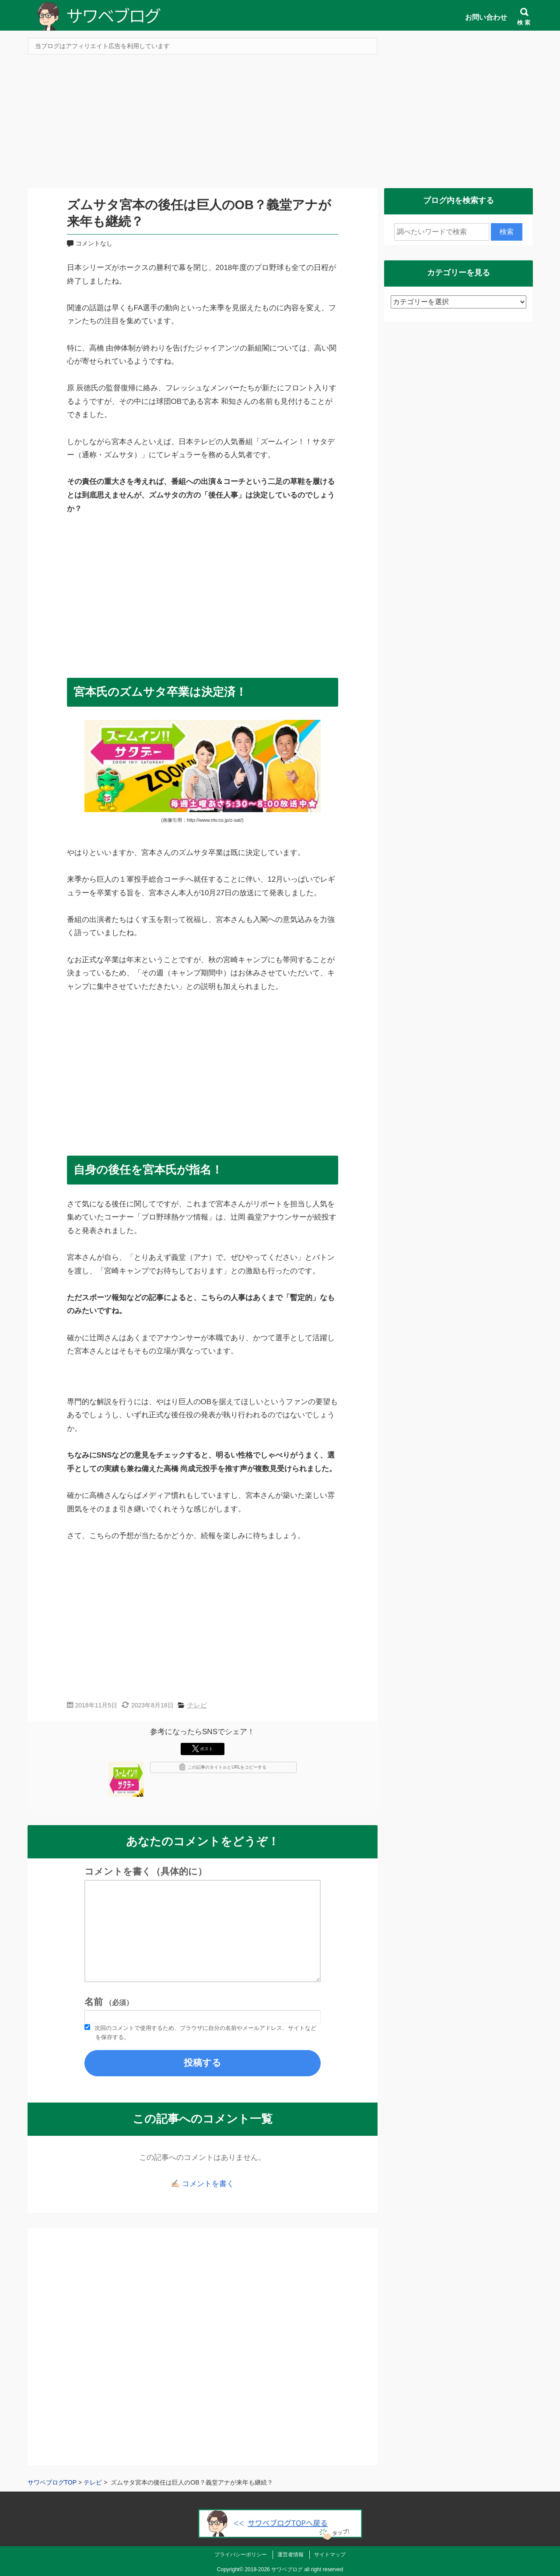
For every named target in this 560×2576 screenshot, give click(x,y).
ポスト (202, 1748)
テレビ (197, 1705)
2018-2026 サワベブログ (274, 2569)
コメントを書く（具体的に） (145, 1871)
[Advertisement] (280, 124)
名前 (108, 2002)
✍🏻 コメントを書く (202, 2184)
